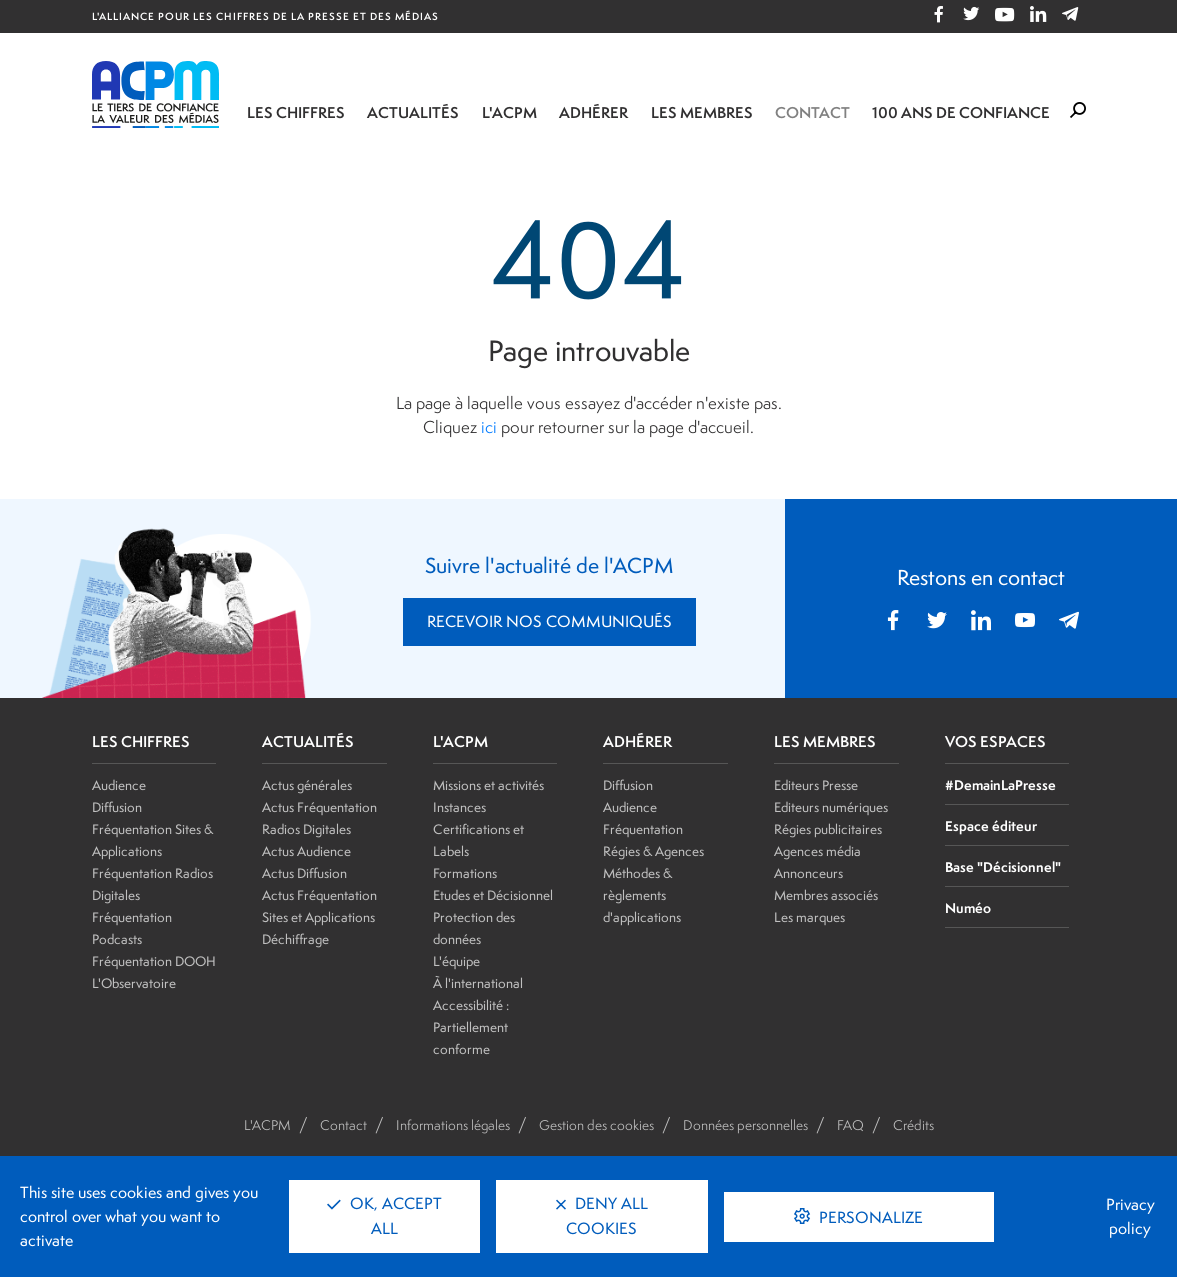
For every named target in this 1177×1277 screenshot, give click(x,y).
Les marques (809, 917)
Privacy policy (1130, 1216)
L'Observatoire (134, 983)
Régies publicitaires (828, 829)
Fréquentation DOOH (154, 961)
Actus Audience (306, 851)
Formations (465, 873)
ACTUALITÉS (308, 742)
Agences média (817, 851)
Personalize (869, 1217)
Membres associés (826, 895)
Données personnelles (745, 1125)
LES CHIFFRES (141, 742)
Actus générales (307, 785)
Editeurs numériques (831, 807)
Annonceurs (808, 873)
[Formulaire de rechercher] (1078, 111)
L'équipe (456, 961)
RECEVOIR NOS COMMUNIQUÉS (549, 621)
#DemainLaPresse (1000, 784)
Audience (119, 785)
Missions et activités (488, 785)
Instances (459, 807)
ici (489, 427)
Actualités (413, 112)
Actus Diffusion (304, 873)
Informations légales (453, 1125)
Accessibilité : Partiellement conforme (471, 1027)
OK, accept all (384, 1216)
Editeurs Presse (816, 785)
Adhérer (593, 112)
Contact (812, 112)
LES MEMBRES (825, 742)
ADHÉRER (637, 742)
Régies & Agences (653, 851)
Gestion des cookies (596, 1125)
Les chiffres (296, 112)
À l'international (478, 983)
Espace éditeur (991, 825)
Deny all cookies (602, 1216)
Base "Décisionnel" (1003, 866)
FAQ (850, 1125)
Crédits (913, 1125)
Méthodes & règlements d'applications (642, 895)
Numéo (968, 907)
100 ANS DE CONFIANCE (961, 112)
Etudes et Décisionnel (493, 895)
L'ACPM (509, 112)
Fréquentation (643, 829)
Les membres (702, 112)
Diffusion (117, 807)
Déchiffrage (295, 939)
